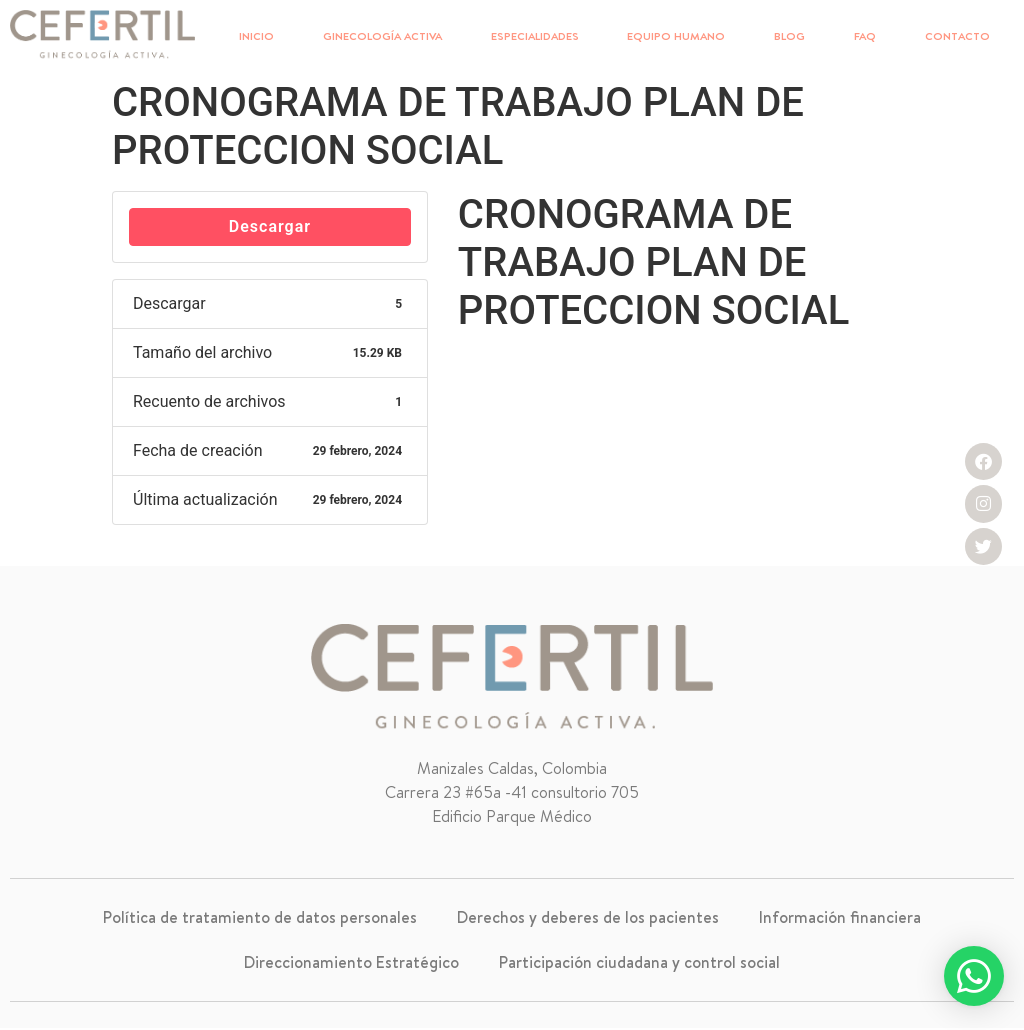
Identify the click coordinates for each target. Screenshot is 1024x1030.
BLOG (789, 36)
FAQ (865, 36)
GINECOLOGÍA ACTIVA (382, 36)
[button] (974, 976)
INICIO (256, 36)
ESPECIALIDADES (535, 36)
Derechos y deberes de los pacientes (588, 918)
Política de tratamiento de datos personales (260, 918)
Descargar (270, 226)
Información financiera (840, 918)
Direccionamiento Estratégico (351, 964)
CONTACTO (957, 36)
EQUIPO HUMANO (676, 36)
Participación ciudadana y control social (639, 964)
